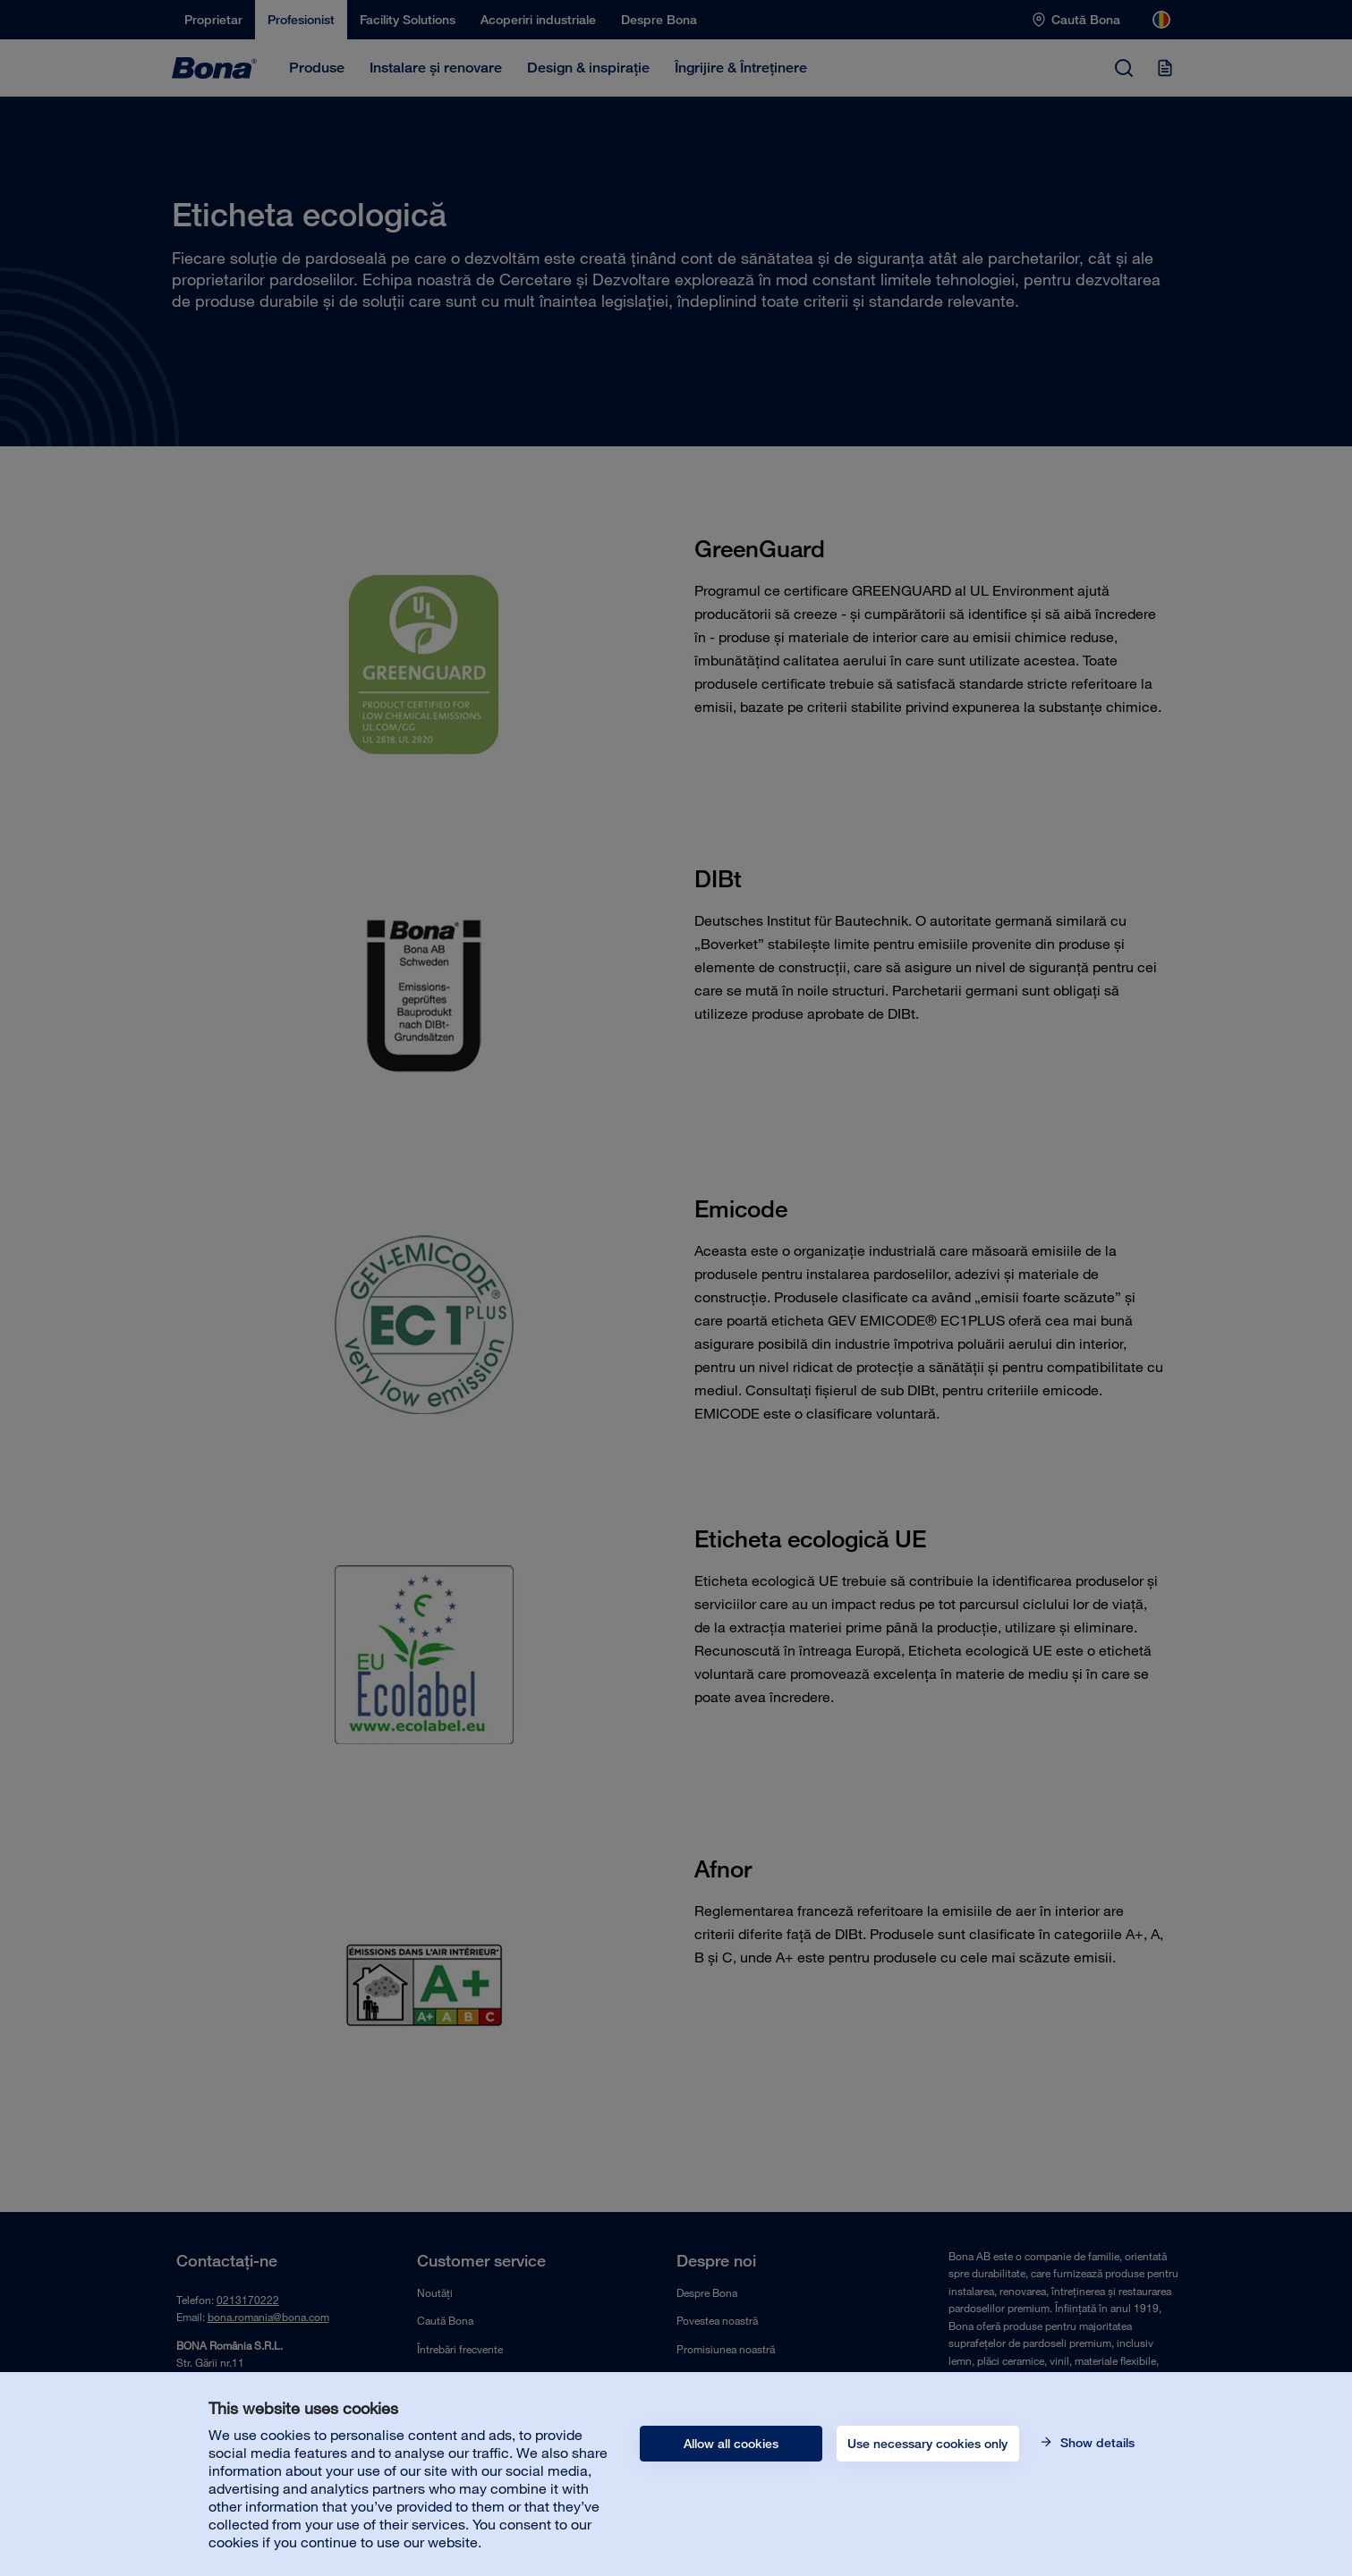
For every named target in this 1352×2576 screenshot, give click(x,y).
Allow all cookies (731, 2444)
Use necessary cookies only (927, 2444)
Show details (1096, 2443)
